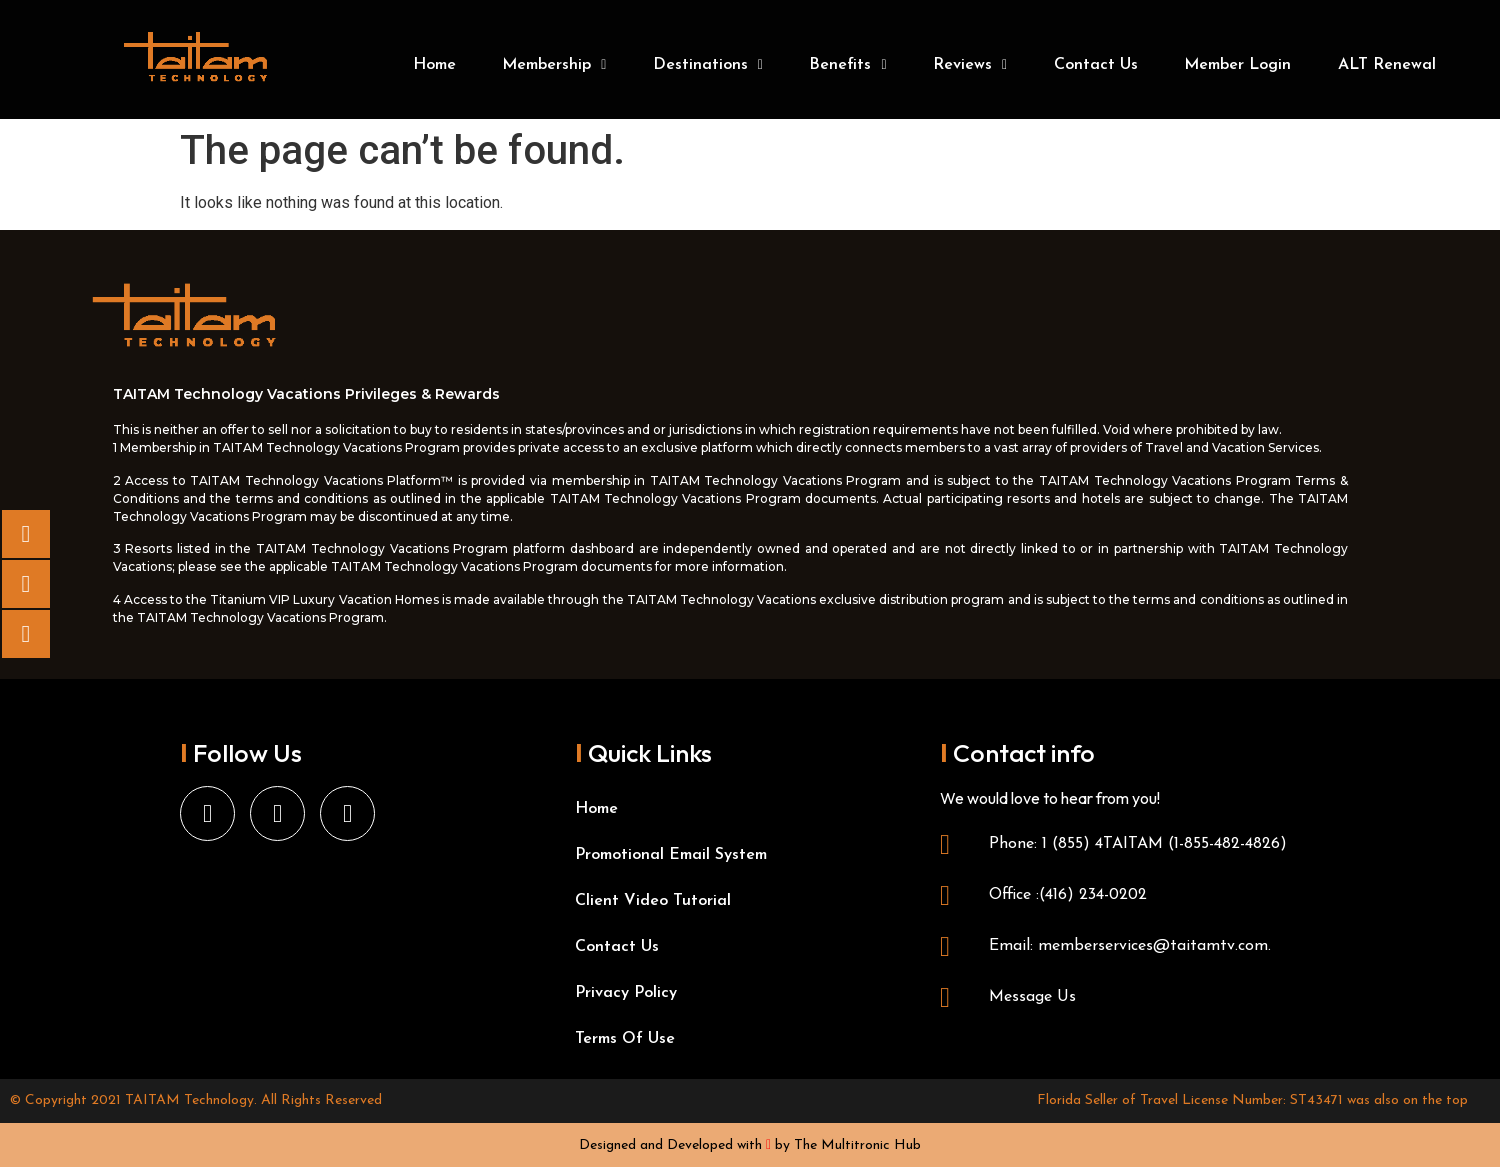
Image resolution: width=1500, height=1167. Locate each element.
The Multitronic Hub (857, 1145)
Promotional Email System (671, 855)
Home (434, 65)
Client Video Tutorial (653, 901)
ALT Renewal (1387, 65)
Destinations (708, 65)
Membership (554, 65)
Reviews (970, 65)
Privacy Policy (626, 993)
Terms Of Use (625, 1039)
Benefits (847, 65)
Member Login (1237, 65)
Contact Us (1096, 65)
